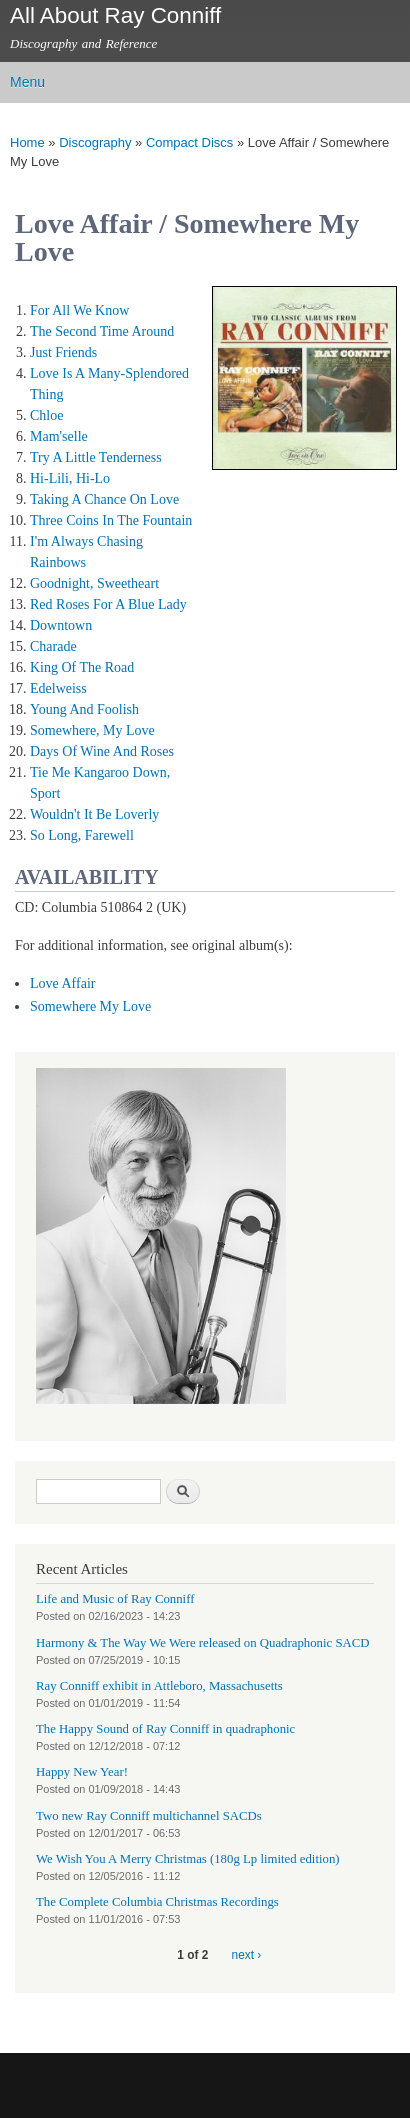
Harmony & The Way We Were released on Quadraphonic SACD (203, 1643)
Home (27, 142)
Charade (53, 646)
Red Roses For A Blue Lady (108, 604)
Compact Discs (189, 142)
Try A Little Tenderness (96, 457)
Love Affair (62, 983)
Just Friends (63, 352)
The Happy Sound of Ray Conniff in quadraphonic (165, 1729)
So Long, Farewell (82, 835)
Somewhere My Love (90, 1006)
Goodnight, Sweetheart (94, 583)
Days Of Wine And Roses (102, 751)
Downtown (61, 625)
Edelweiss (58, 688)
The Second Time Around (102, 331)
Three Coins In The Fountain (111, 520)
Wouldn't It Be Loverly (94, 814)
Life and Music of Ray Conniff (115, 1599)
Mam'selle (59, 436)
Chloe (46, 415)
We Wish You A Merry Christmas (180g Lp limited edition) (188, 1859)
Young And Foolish (84, 709)
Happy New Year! (82, 1772)
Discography (95, 142)
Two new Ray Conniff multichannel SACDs (149, 1816)
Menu (27, 82)
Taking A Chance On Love (104, 499)
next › (247, 1955)
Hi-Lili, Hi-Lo (70, 478)
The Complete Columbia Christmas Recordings (157, 1902)
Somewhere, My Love (92, 730)
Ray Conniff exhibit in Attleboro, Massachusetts (159, 1686)
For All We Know (79, 310)
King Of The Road (82, 667)
